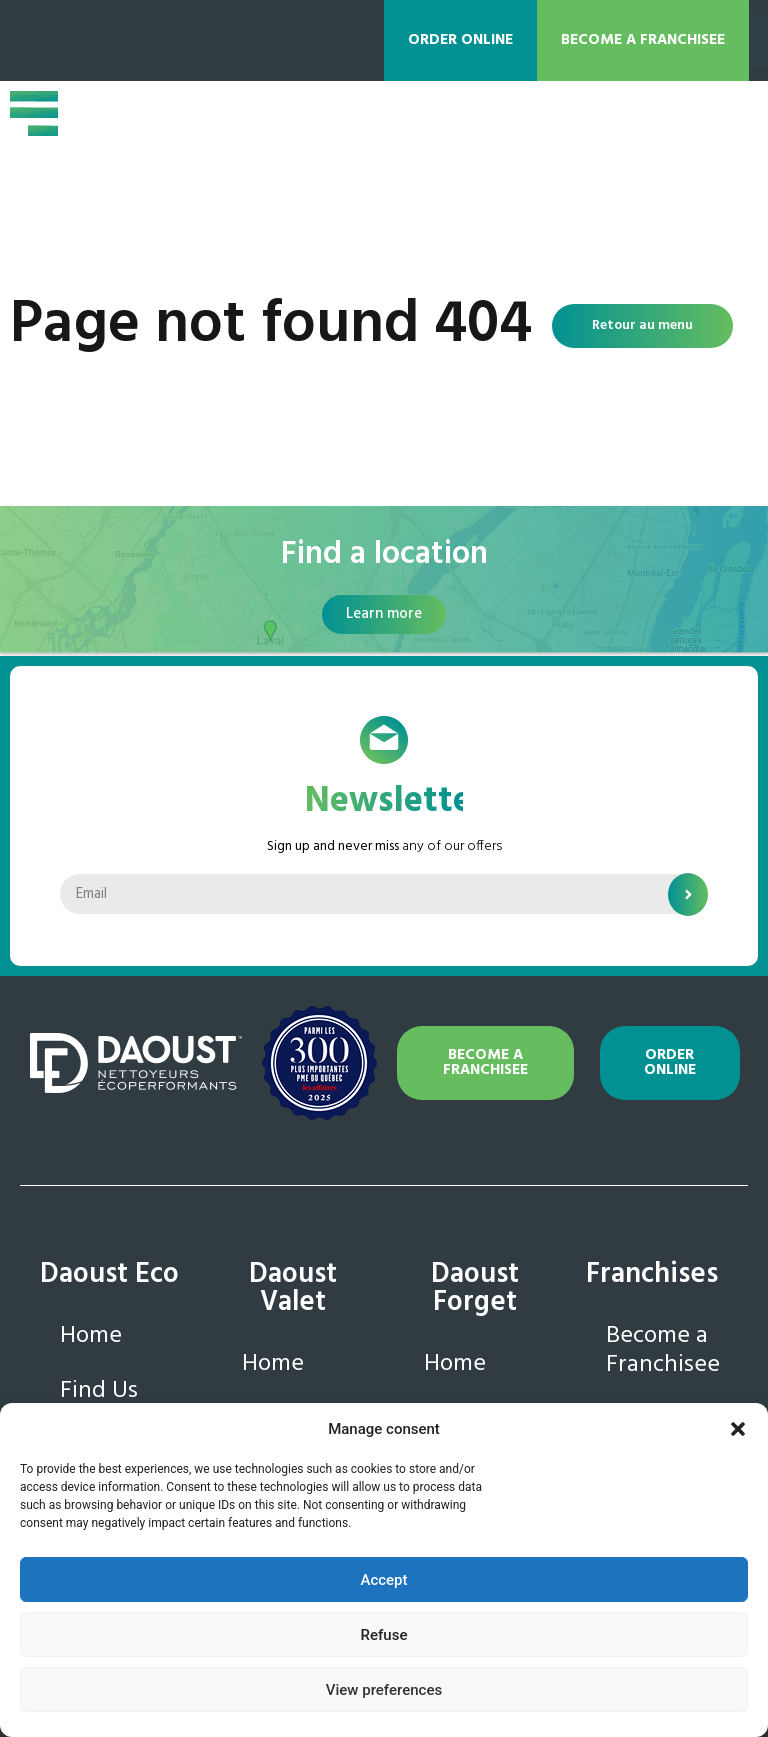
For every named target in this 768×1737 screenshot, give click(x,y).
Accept (383, 1580)
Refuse (384, 1635)
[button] (738, 1429)
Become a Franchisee (663, 1350)
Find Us (99, 1391)
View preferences (384, 1690)
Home (91, 1336)
